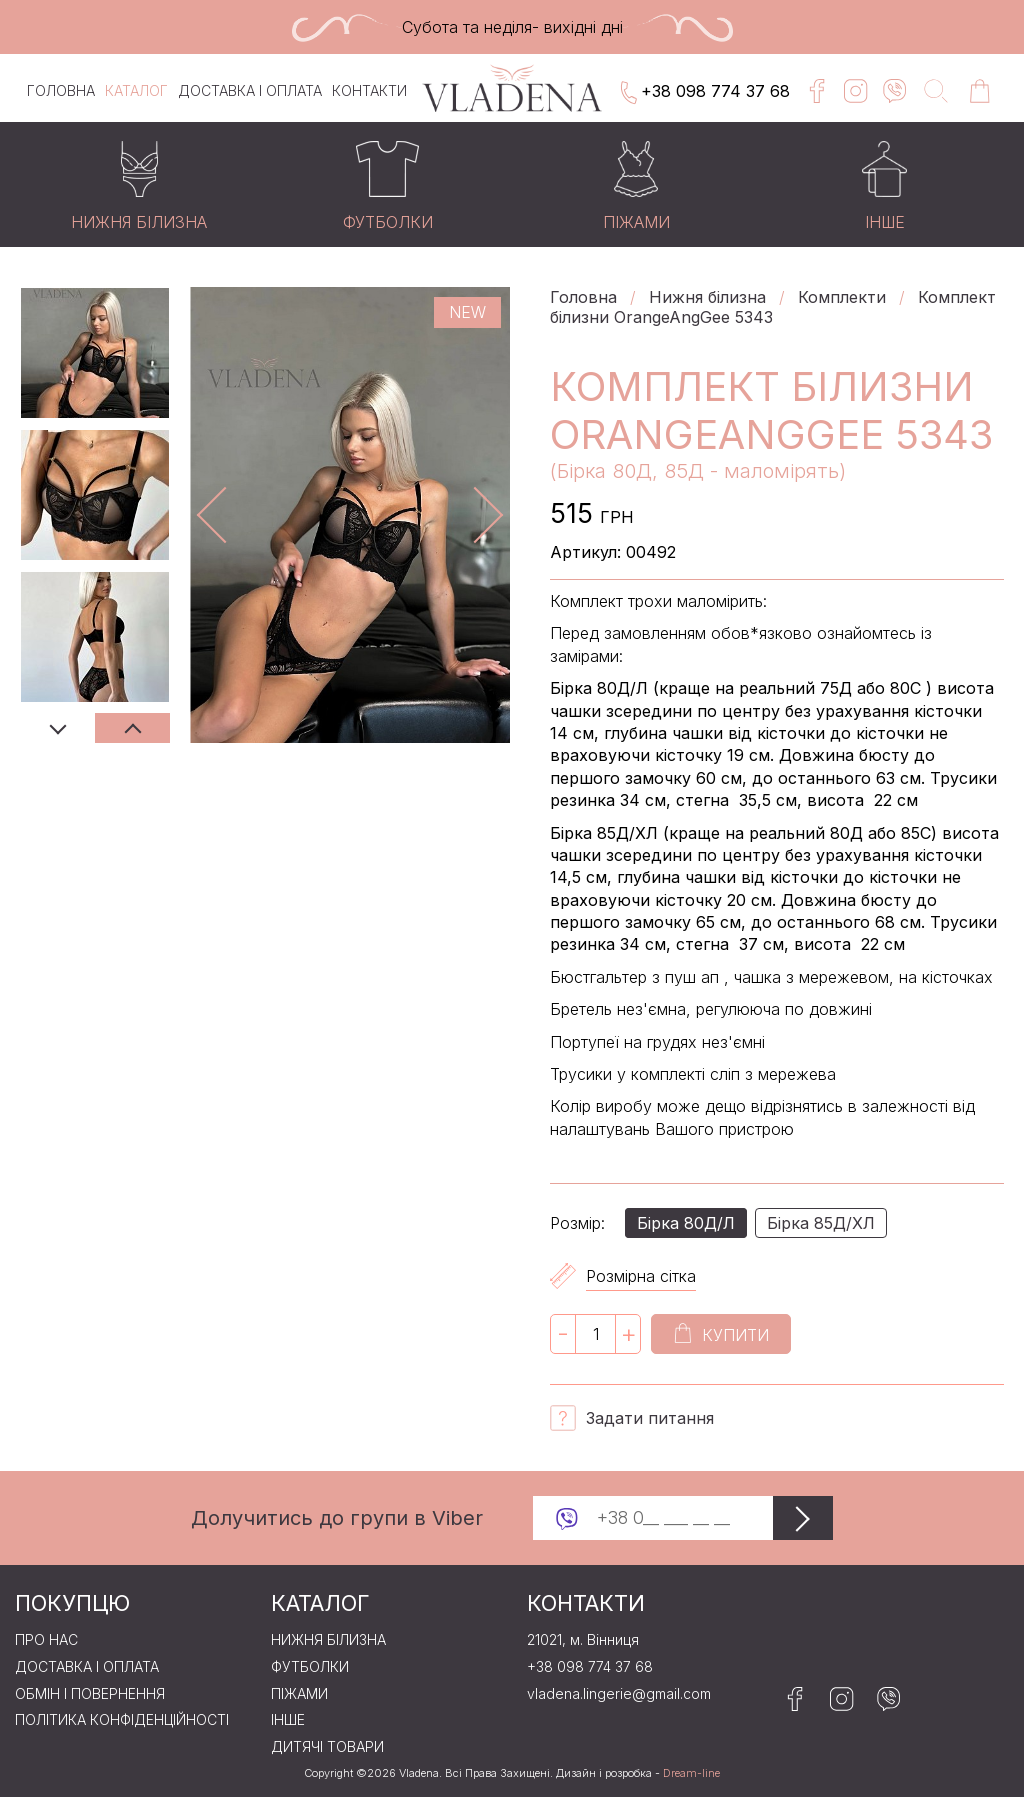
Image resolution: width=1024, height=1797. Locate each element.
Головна (61, 90)
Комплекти (842, 297)
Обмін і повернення (90, 1694)
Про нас (46, 1640)
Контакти (369, 90)
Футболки (310, 1667)
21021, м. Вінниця (583, 1640)
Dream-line (691, 1773)
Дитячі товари (327, 1747)
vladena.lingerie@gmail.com (619, 1694)
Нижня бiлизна (707, 297)
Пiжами (299, 1694)
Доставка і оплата (250, 90)
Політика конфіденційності (122, 1720)
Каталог (136, 90)
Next (132, 728)
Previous (57, 728)
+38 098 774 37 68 (703, 93)
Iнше (288, 1720)
